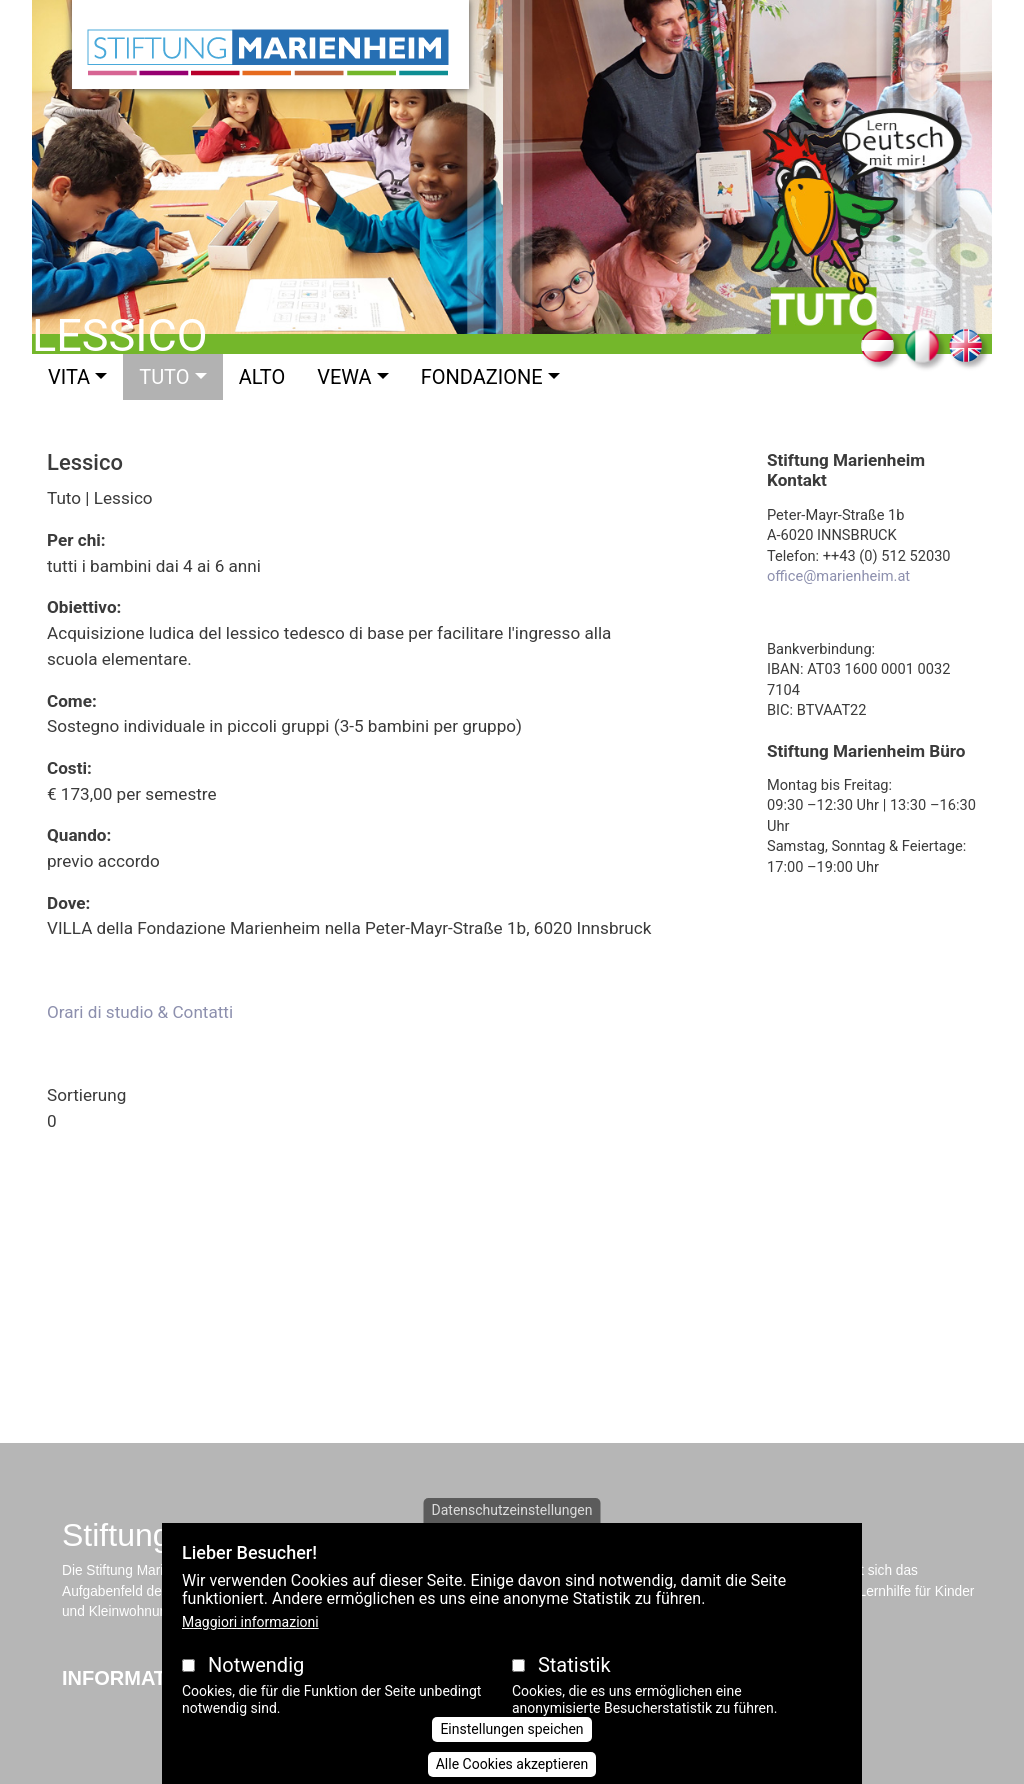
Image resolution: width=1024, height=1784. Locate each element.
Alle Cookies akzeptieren (512, 1764)
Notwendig (256, 1665)
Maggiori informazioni (250, 1622)
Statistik (574, 1665)
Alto (262, 377)
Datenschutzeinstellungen (512, 1510)
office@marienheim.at (838, 576)
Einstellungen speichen (511, 1729)
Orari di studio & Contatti (140, 1012)
